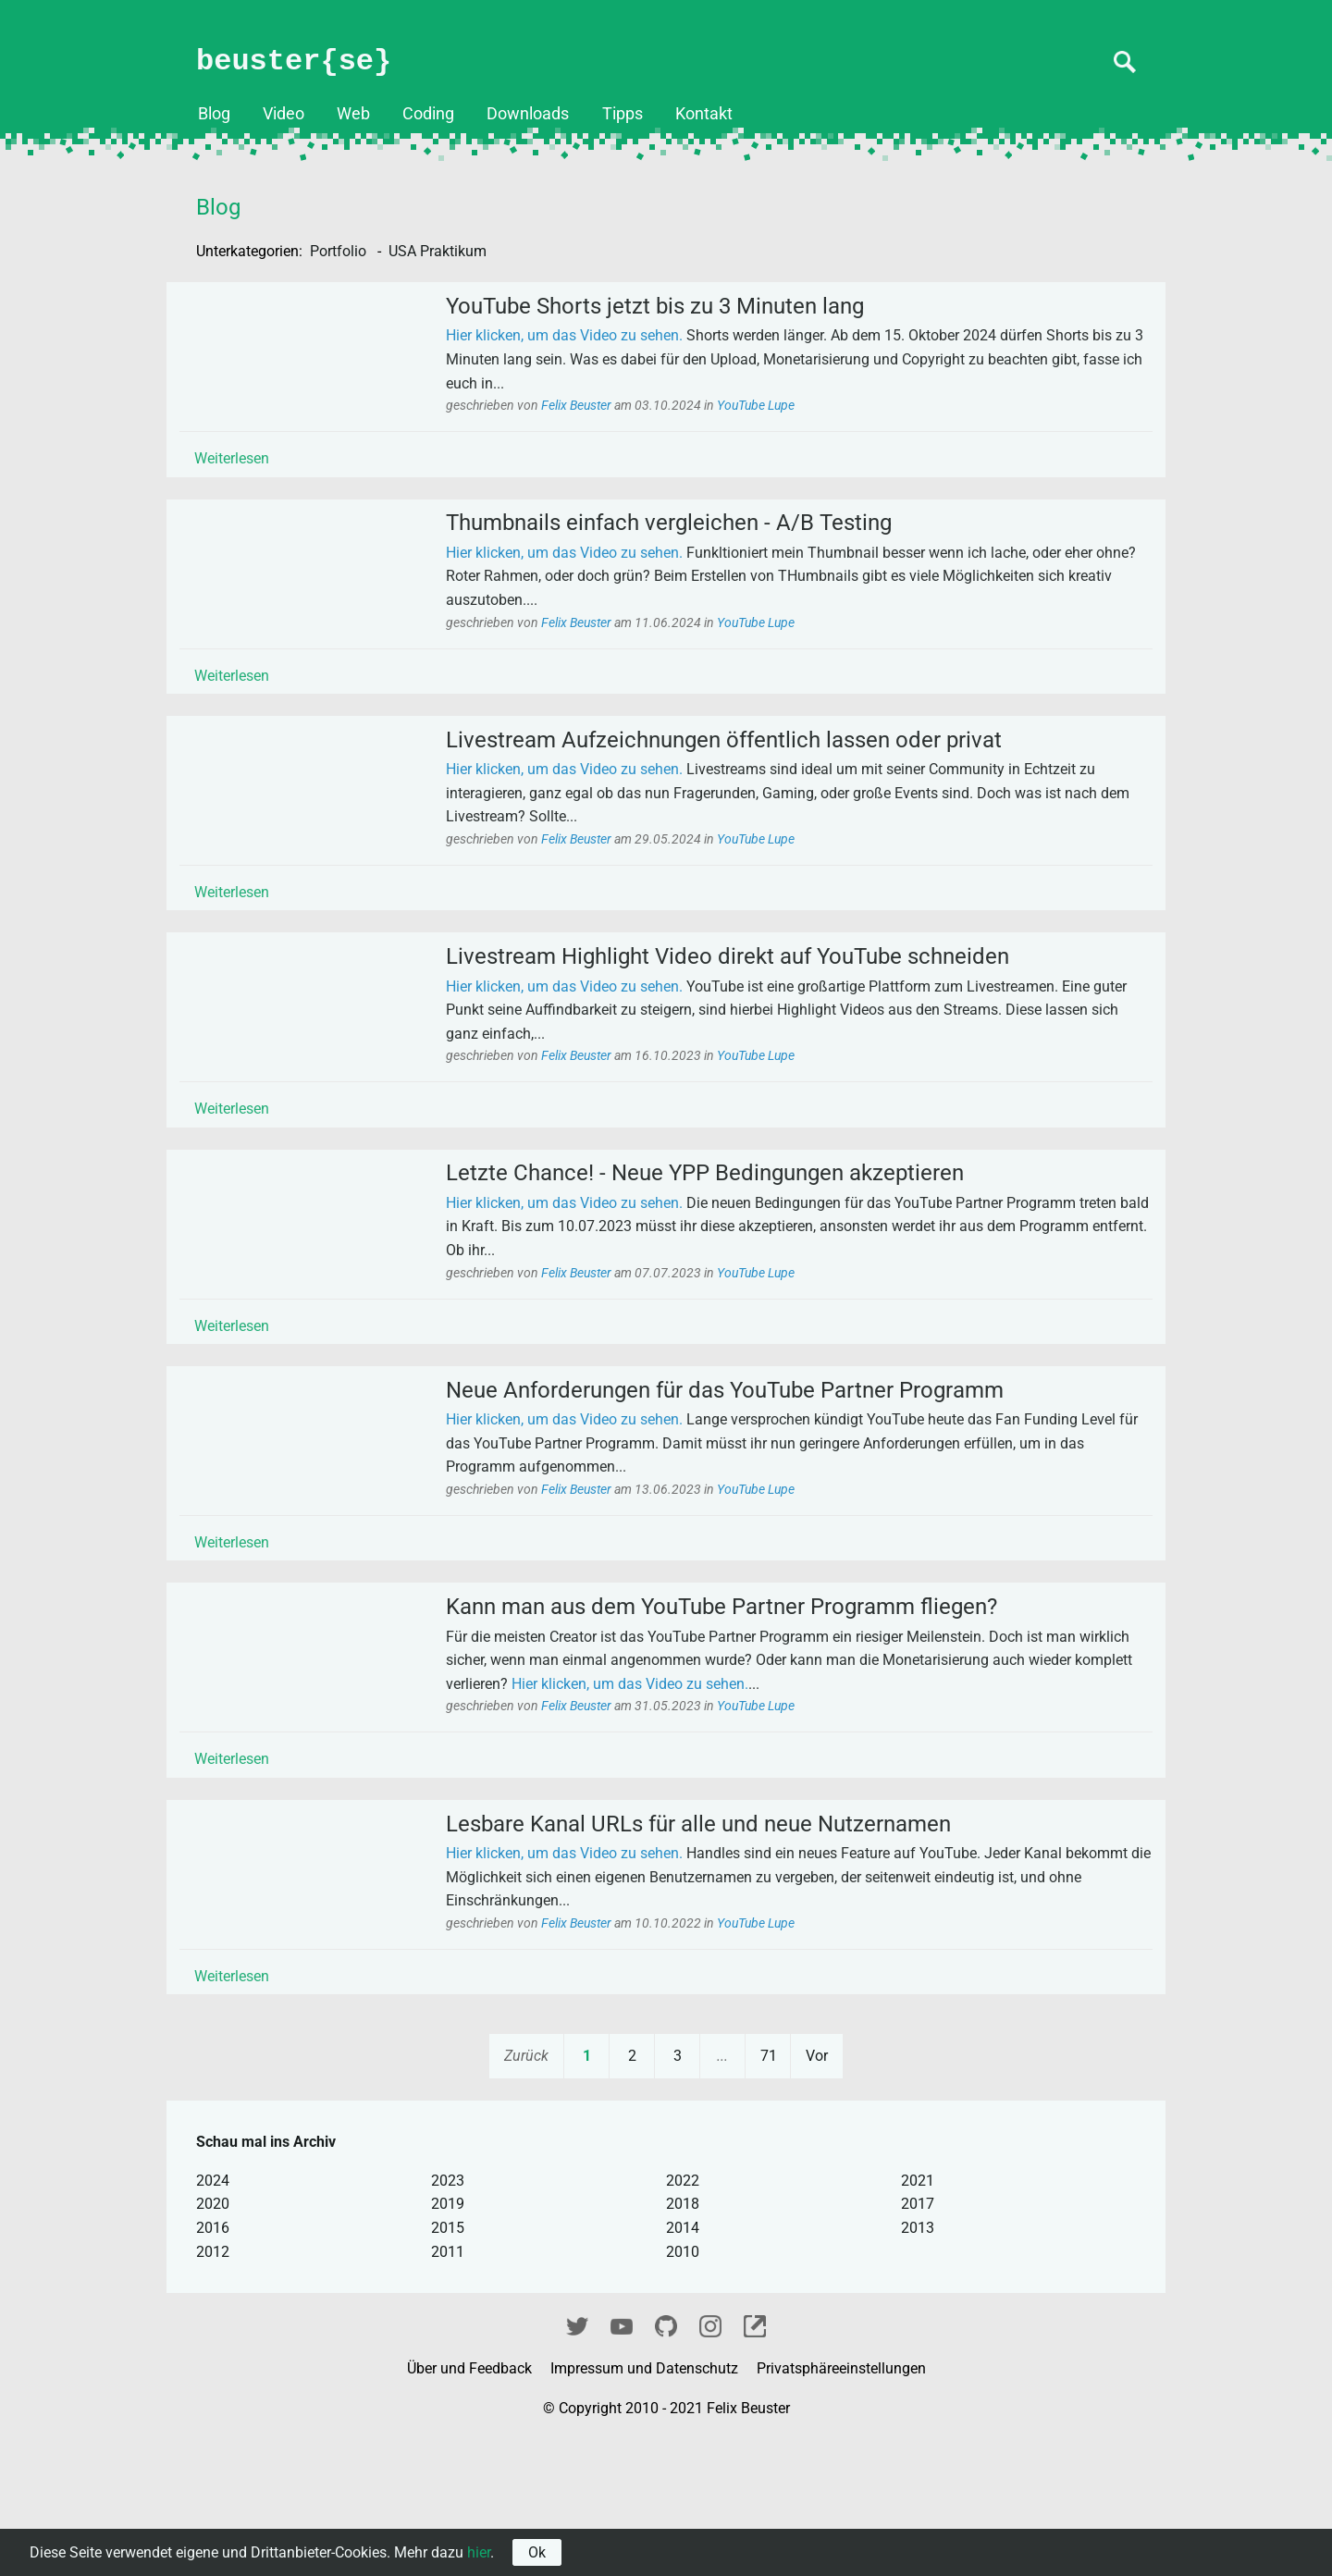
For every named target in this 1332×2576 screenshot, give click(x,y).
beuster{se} (293, 61)
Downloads (528, 114)
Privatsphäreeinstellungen (841, 2505)
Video (283, 114)
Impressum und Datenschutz (646, 2505)
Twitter (577, 2461)
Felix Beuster (597, 414)
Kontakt (704, 114)
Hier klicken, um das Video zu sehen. (583, 344)
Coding (428, 114)
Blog (214, 114)
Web (353, 114)
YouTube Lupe (775, 414)
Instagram (710, 2461)
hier (478, 2552)
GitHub (666, 2461)
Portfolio (340, 251)
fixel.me (755, 2461)
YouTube (621, 2461)
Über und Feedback (471, 2505)
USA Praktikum (437, 251)
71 (768, 2192)
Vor (817, 2192)
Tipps (622, 114)
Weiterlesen (251, 466)
